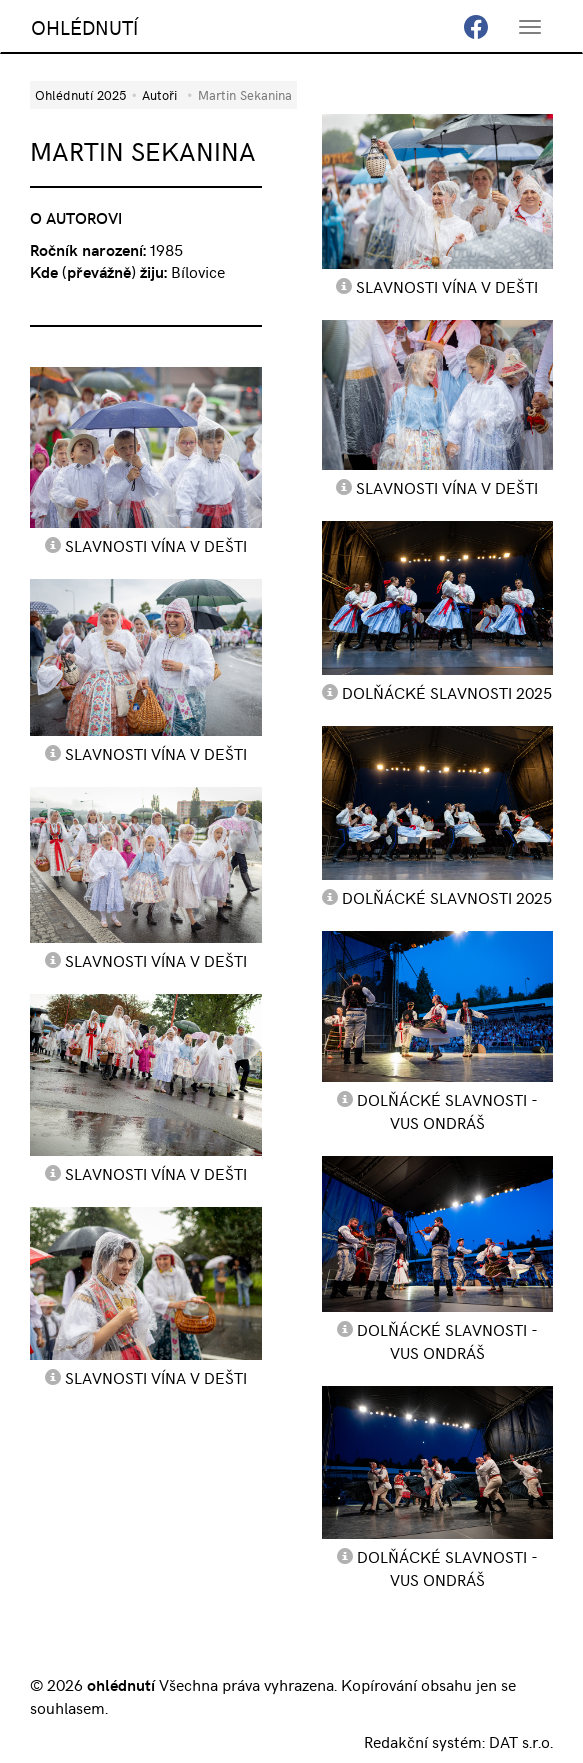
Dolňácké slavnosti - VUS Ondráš (447, 1110)
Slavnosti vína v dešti (156, 545)
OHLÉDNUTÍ (84, 26)
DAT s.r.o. (521, 1741)
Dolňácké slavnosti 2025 (447, 692)
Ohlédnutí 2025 (80, 94)
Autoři (159, 94)
